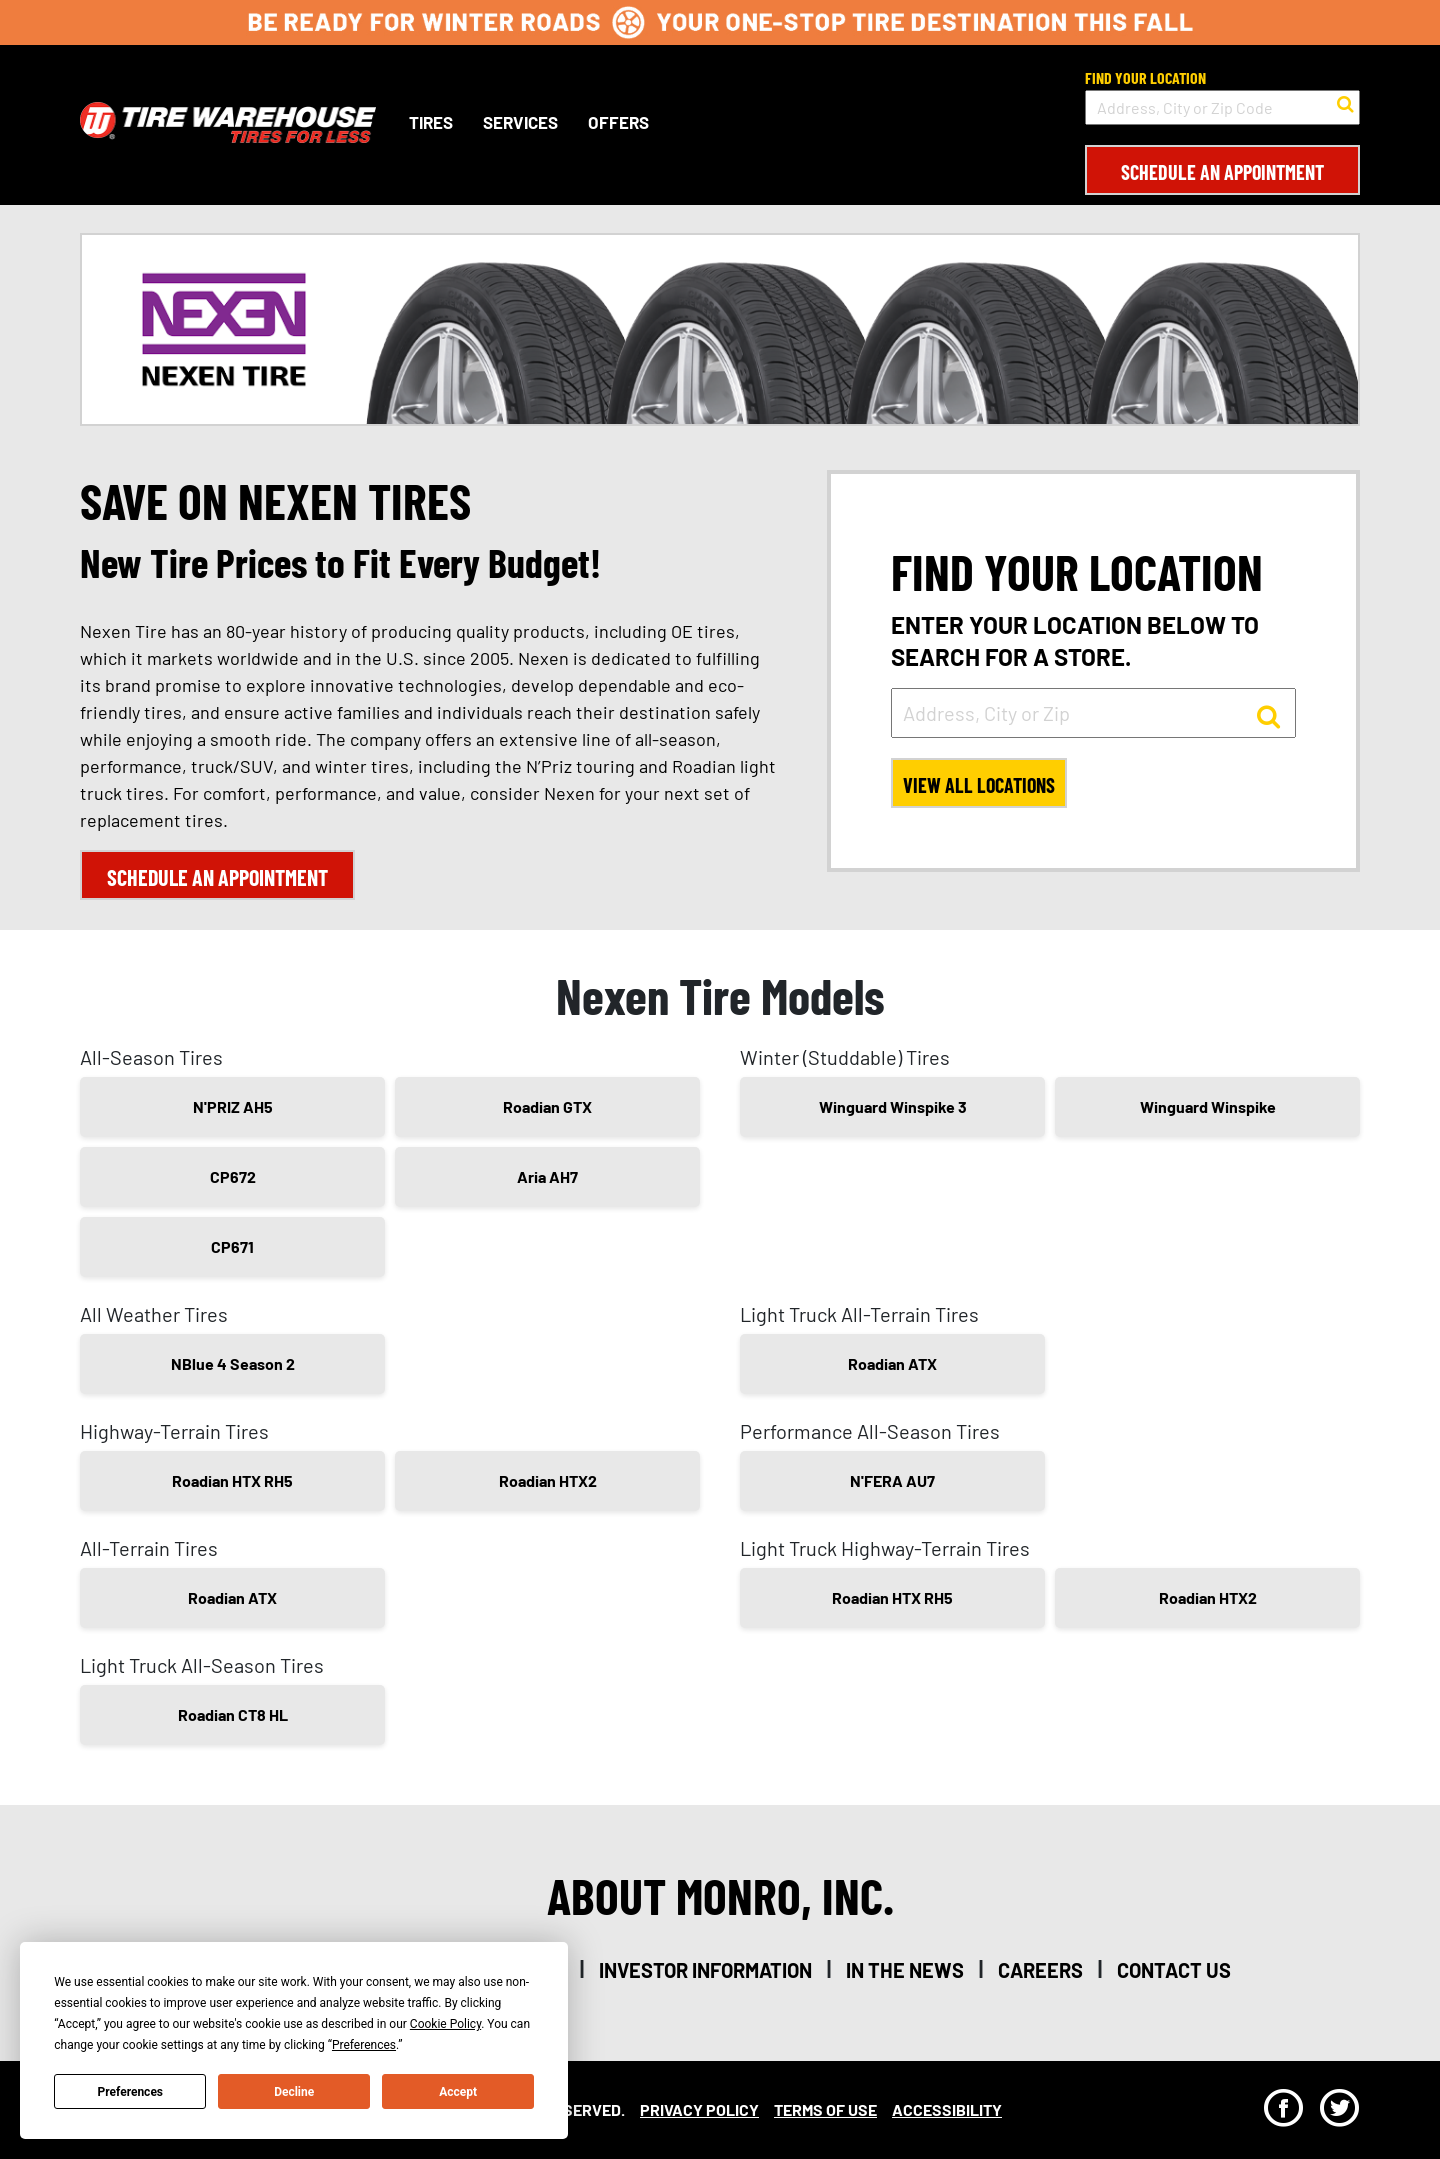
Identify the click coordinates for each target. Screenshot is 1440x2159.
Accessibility (947, 2109)
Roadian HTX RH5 (232, 1480)
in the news (905, 1970)
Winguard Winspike (1208, 1106)
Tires (431, 122)
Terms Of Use (825, 2109)
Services (520, 122)
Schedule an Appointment (1222, 172)
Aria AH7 (547, 1176)
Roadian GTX (547, 1106)
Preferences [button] (364, 2045)
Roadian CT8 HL (233, 1714)
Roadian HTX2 (548, 1480)
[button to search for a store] (1345, 102)
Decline (294, 2092)
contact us (1174, 1970)
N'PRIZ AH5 (233, 1106)
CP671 (232, 1246)
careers (1040, 1970)
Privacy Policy (699, 2109)
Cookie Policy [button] (445, 2024)
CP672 (233, 1176)
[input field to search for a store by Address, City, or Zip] (1093, 713)
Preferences (131, 2092)
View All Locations (979, 785)
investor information (705, 1970)
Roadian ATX (892, 1363)
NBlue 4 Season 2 (233, 1363)
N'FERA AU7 (892, 1480)
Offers (618, 122)
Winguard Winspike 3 (893, 1106)
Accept (458, 2092)
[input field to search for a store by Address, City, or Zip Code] (1222, 107)
